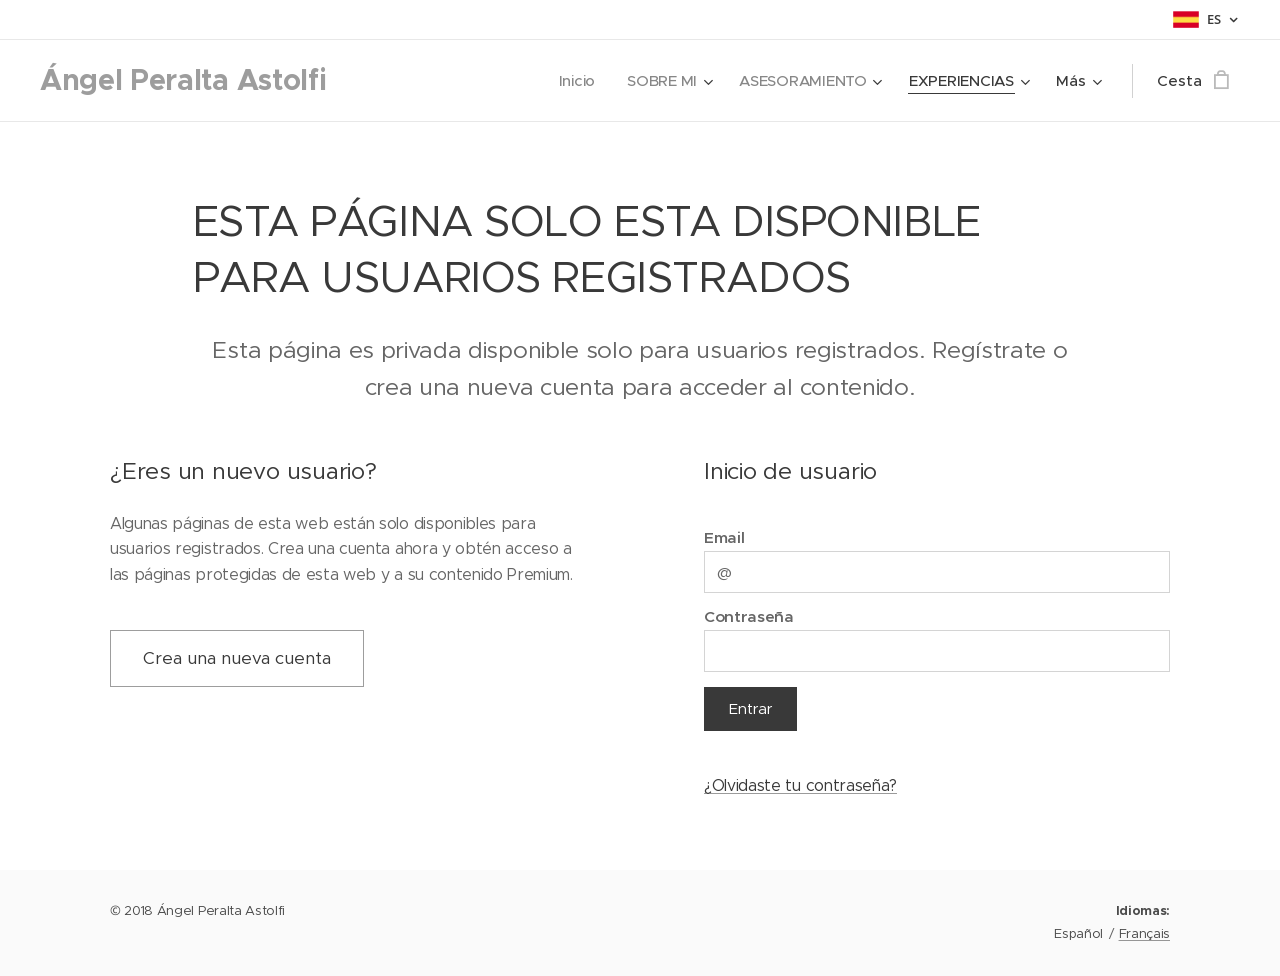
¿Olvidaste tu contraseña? (800, 785)
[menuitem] (573, 81)
